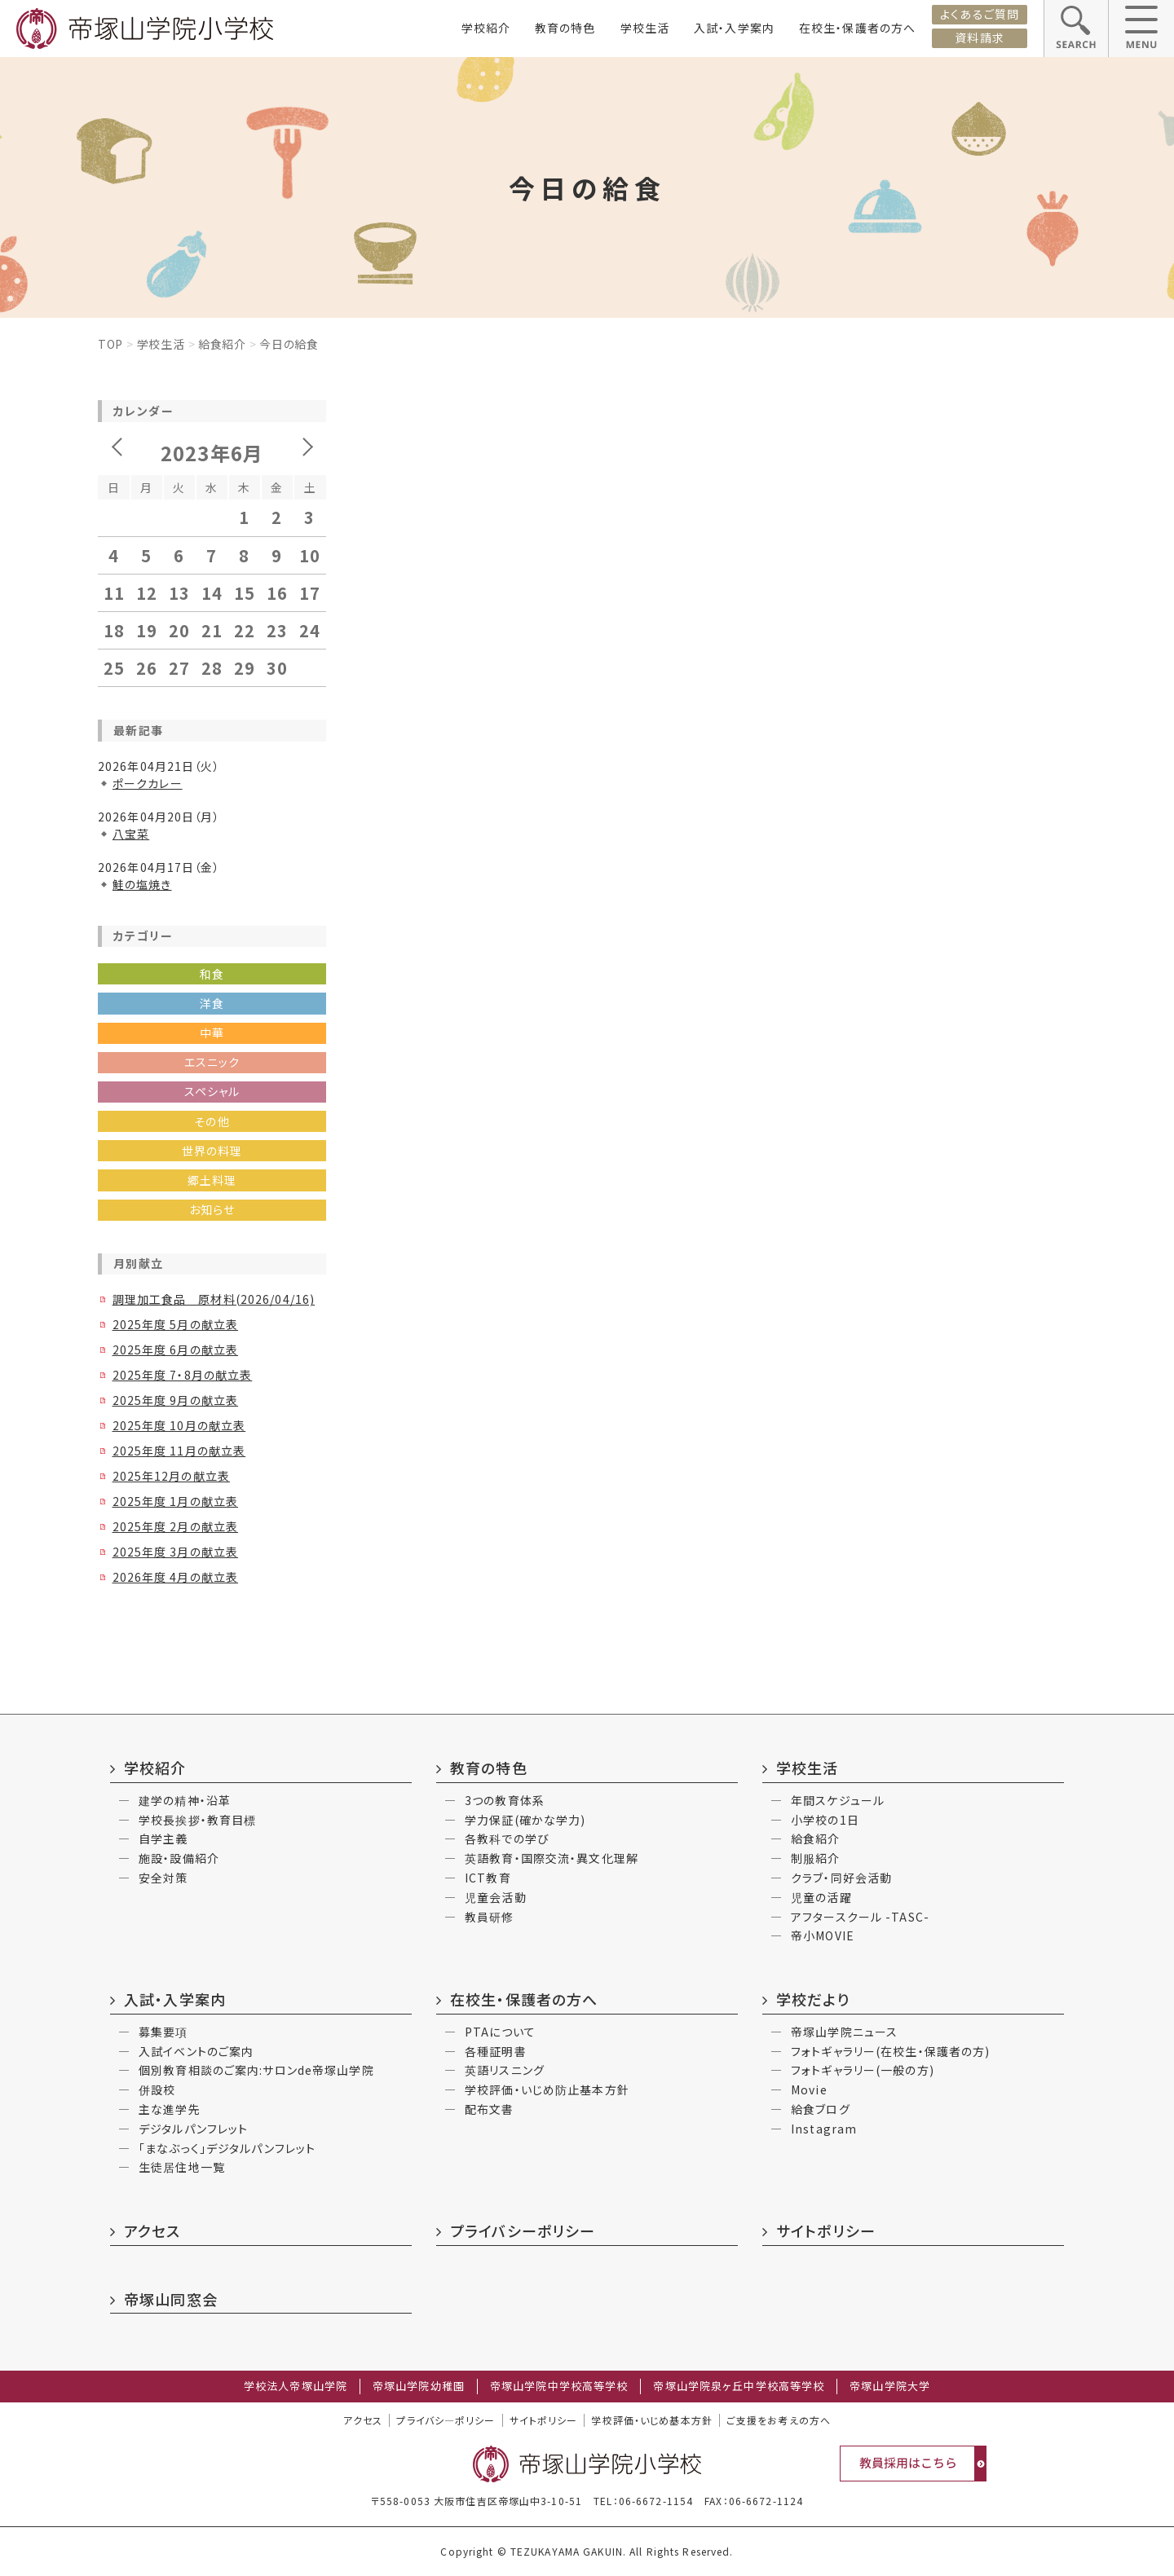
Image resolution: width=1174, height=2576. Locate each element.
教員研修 (489, 1917)
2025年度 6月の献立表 (176, 1349)
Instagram (824, 2128)
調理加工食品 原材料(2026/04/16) (214, 1299)
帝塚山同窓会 (171, 2299)
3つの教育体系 (505, 1800)
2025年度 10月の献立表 (179, 1425)
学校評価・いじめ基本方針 (651, 2420)
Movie (809, 2089)
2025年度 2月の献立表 (176, 1526)
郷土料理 (212, 1180)
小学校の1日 (825, 1820)
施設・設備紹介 (179, 1858)
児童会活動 (496, 1897)
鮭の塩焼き (142, 884)
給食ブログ (820, 2109)
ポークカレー (148, 783)
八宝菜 (131, 834)
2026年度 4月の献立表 (176, 1577)
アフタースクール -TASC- (860, 1917)
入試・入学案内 (734, 28)
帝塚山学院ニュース (844, 2031)
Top (110, 344)
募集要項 (163, 2031)
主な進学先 (170, 2109)
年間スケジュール (838, 1800)
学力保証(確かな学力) (525, 1820)
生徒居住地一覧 (182, 2167)
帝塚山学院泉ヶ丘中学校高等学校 (738, 2386)
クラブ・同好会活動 (841, 1877)
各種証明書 (496, 2051)
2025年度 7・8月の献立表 (183, 1375)
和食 (212, 974)
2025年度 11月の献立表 (179, 1450)
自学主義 (163, 1838)
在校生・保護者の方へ (857, 28)
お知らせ (212, 1209)
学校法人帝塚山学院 (295, 2386)
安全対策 (163, 1877)
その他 (211, 1121)
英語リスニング (505, 2070)
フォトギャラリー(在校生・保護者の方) (890, 2051)
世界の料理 (212, 1151)
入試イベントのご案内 (196, 2051)
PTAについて (500, 2031)
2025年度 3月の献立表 (176, 1551)
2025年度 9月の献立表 (176, 1400)
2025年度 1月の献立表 (176, 1501)
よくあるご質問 (979, 14)
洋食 (212, 1003)
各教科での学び (507, 1838)
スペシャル (212, 1091)
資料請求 (979, 37)
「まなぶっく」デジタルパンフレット (227, 2148)
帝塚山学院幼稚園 (419, 2386)
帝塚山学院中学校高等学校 (559, 2386)
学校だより (813, 1999)
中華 (212, 1032)
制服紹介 (815, 1858)
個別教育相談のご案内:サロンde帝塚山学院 (256, 2070)
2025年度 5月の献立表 (176, 1324)
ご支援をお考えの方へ (778, 2420)
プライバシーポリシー (522, 2230)
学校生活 (644, 28)
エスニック (212, 1062)
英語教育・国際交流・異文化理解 (551, 1858)
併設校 (157, 2089)
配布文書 (489, 2109)
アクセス (152, 2230)
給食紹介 (222, 344)
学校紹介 (485, 28)
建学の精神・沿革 (185, 1800)
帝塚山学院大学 (890, 2386)
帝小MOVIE (822, 1935)
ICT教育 (488, 1877)
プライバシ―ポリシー (445, 2420)
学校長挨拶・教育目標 (197, 1820)
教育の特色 (565, 28)
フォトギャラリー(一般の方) (862, 2070)
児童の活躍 (821, 1897)
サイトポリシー (826, 2230)
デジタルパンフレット (193, 2128)
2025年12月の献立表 (171, 1476)
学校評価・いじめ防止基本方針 (547, 2089)
